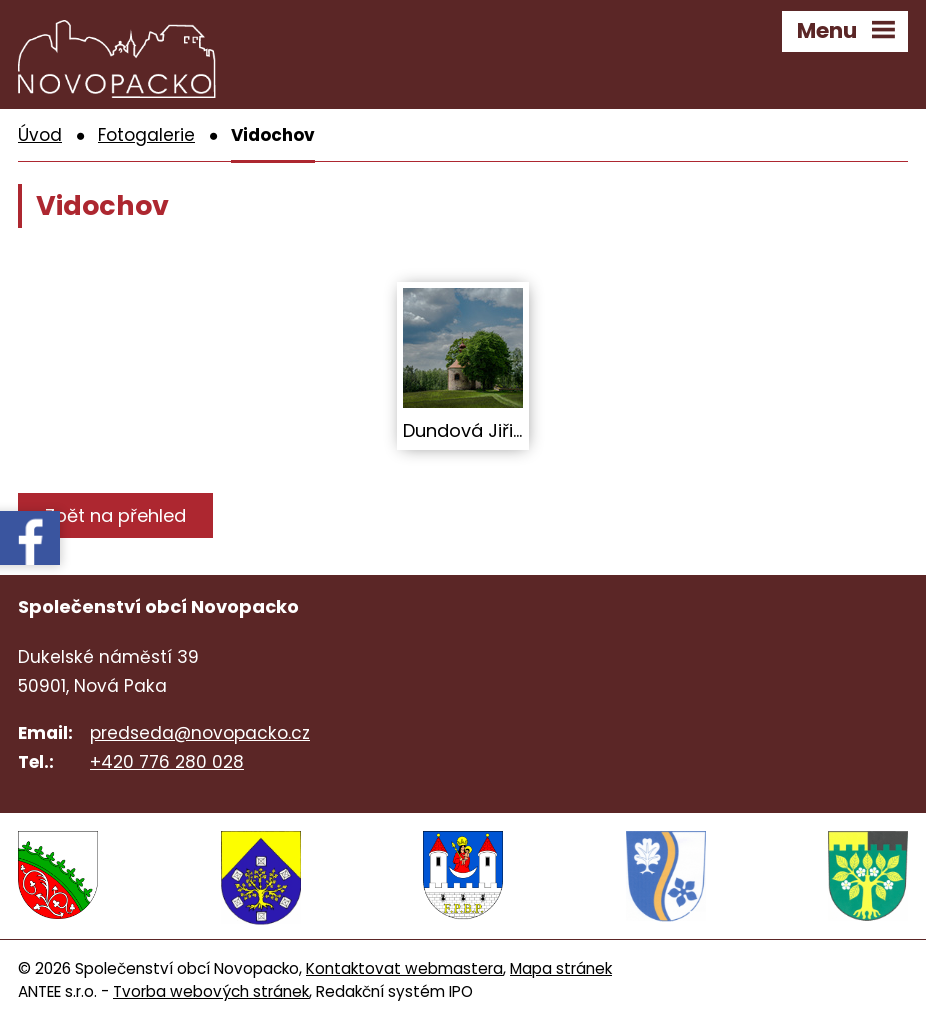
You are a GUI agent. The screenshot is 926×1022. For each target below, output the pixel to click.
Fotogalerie (146, 135)
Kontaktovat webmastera (404, 968)
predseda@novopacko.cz (200, 733)
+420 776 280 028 (167, 762)
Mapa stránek (561, 968)
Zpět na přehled (115, 515)
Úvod (40, 135)
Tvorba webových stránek (211, 991)
